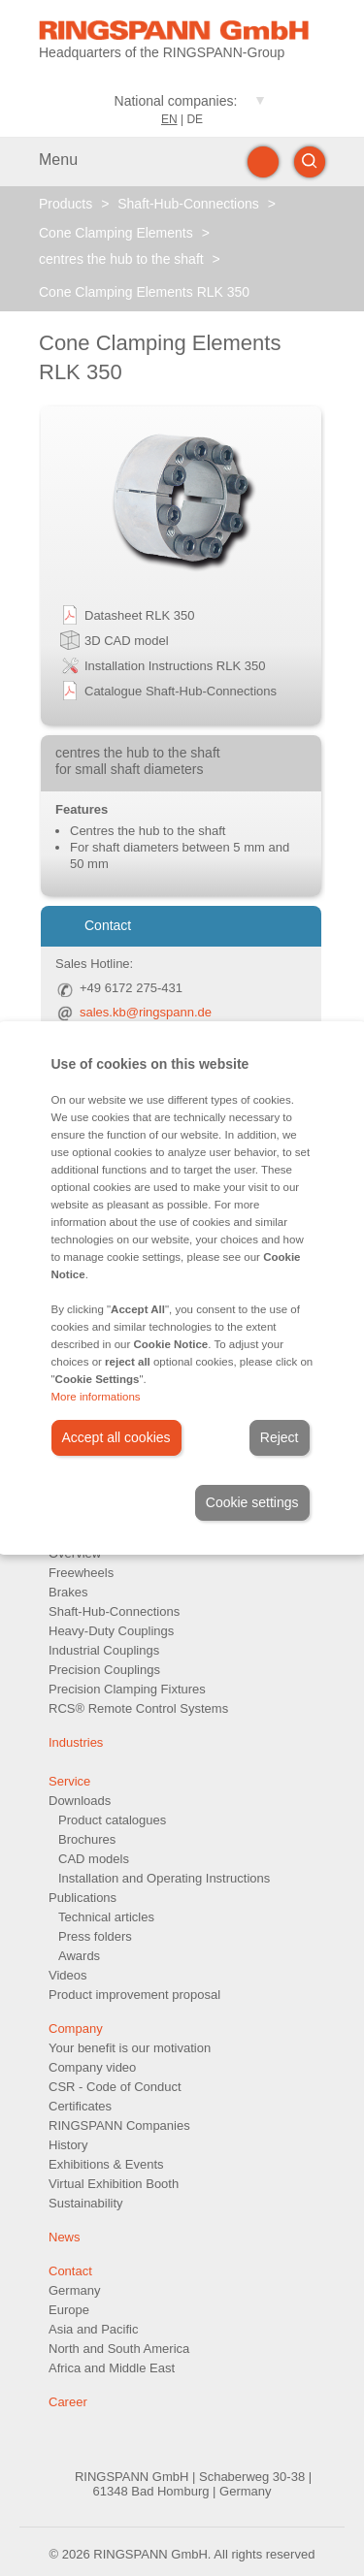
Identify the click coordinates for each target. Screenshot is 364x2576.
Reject (279, 1437)
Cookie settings (252, 1502)
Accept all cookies (116, 1437)
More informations (96, 1396)
